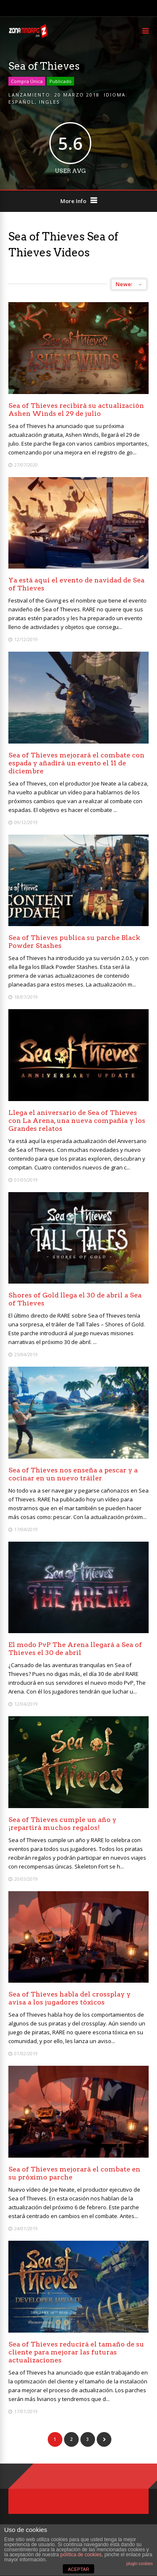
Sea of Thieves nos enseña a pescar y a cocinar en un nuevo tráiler (73, 1474)
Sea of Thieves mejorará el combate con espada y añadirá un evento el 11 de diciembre (76, 763)
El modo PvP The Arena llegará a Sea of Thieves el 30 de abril (75, 1649)
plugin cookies (139, 2563)
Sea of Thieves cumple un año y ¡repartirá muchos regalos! (62, 1824)
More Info (73, 201)
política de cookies (81, 2555)
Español (21, 102)
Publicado (60, 81)
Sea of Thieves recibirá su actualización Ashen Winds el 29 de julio (76, 410)
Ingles (49, 102)
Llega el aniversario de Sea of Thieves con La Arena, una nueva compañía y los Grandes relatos (76, 1121)
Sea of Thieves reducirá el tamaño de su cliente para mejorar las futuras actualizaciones (76, 2352)
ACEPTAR (78, 2569)
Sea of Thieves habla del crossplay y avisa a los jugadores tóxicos (69, 1998)
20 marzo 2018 (77, 94)
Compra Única (27, 81)
